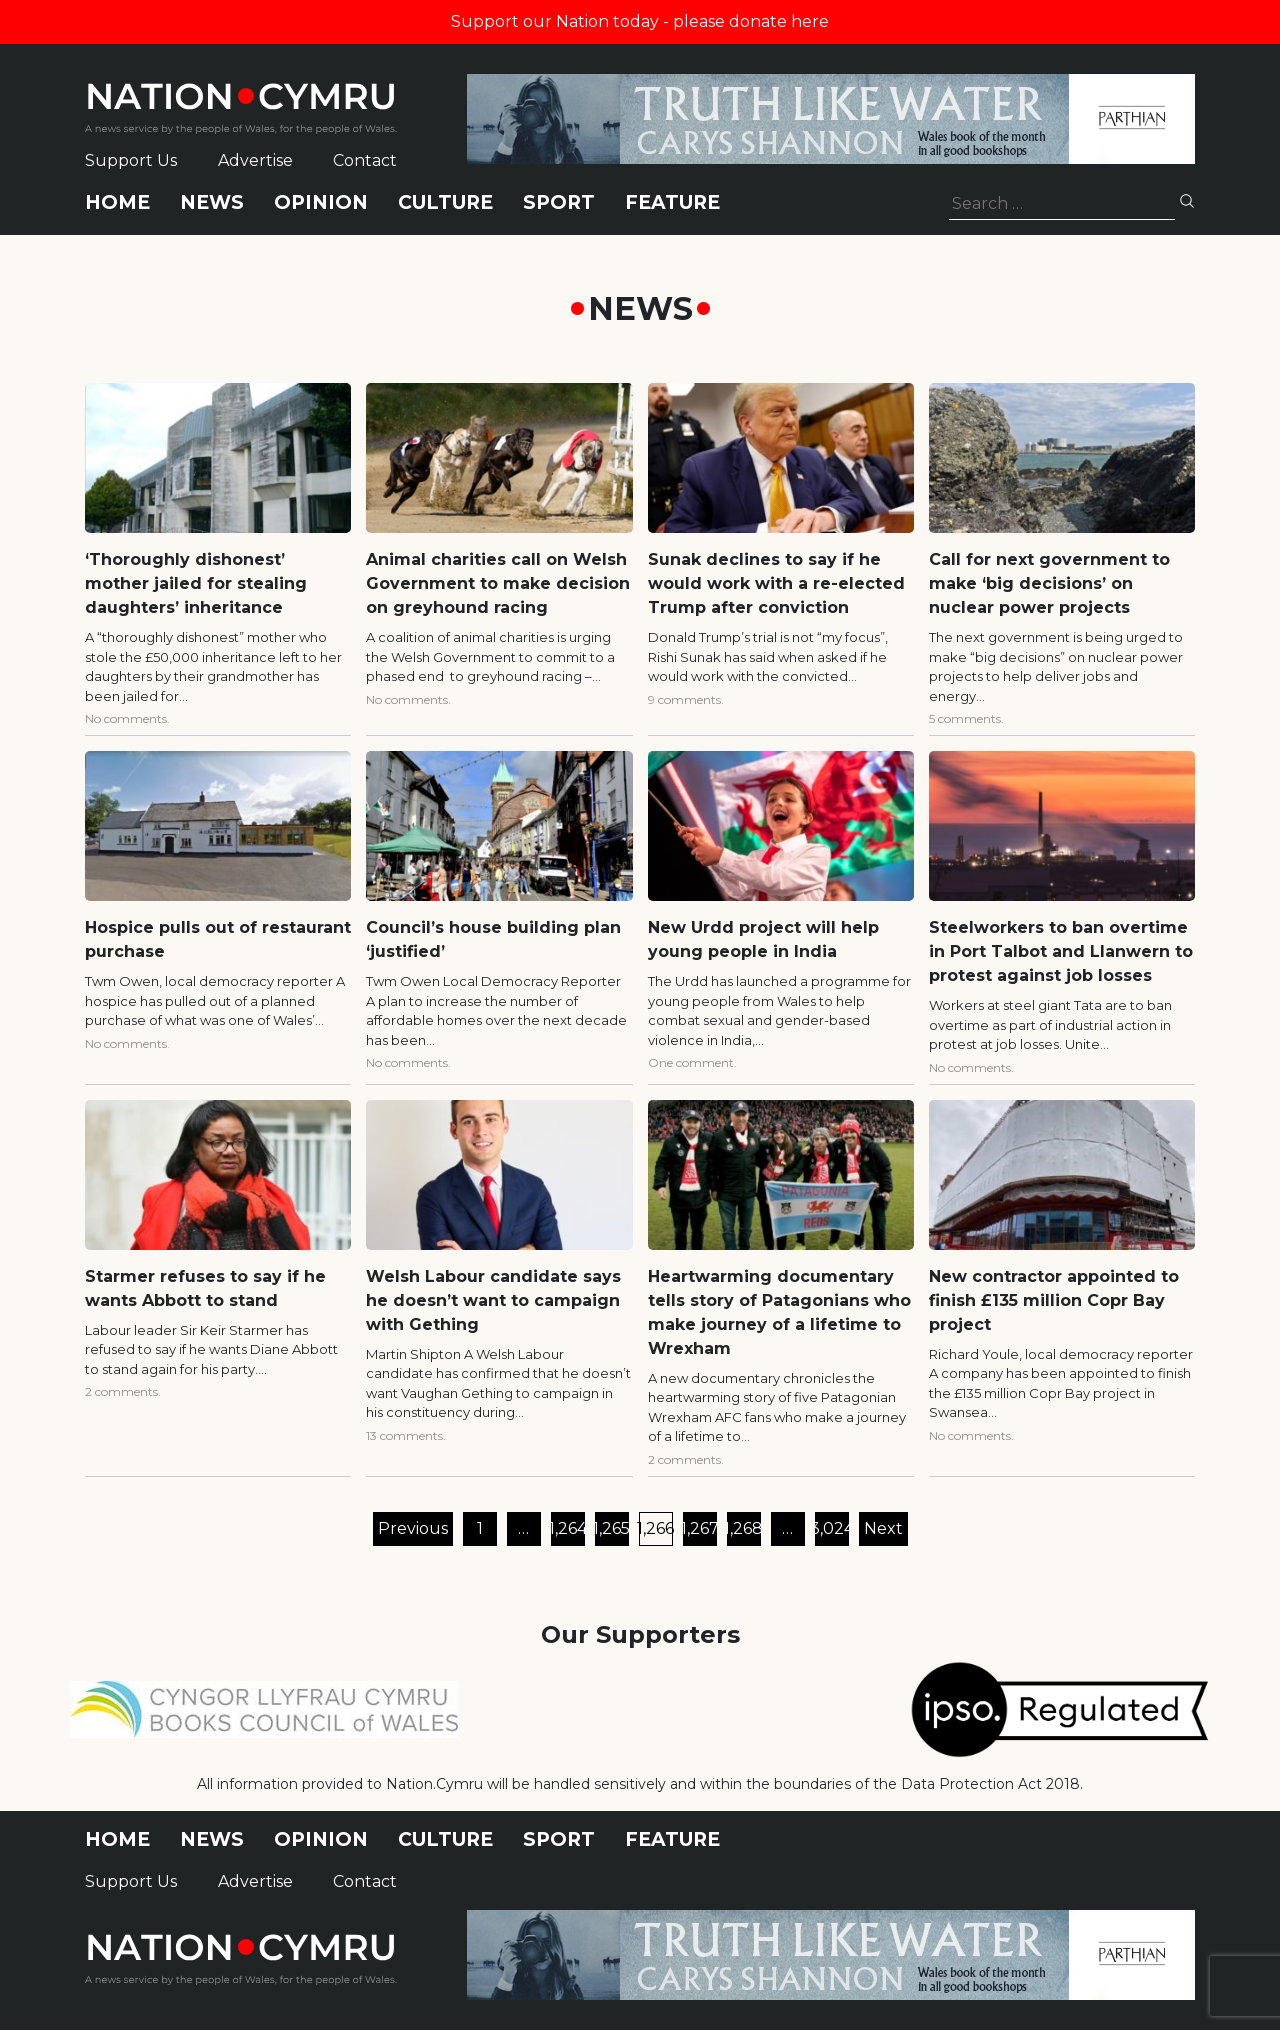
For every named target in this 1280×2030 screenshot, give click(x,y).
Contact (365, 160)
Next (883, 1528)
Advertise (255, 160)
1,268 (744, 1528)
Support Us (131, 160)
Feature (672, 202)
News (212, 202)
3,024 (832, 1528)
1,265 (612, 1528)
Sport (559, 202)
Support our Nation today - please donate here (640, 21)
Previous (413, 1528)
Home (117, 202)
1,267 (700, 1528)
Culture (445, 202)
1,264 (568, 1528)
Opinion (321, 202)
